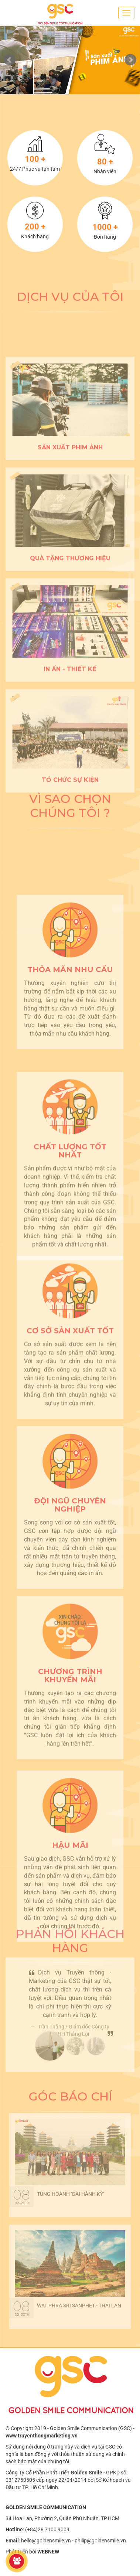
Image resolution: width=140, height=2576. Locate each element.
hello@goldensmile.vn (46, 2540)
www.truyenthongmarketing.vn (42, 2436)
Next (130, 60)
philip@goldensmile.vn (100, 2540)
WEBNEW (48, 2552)
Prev (10, 60)
